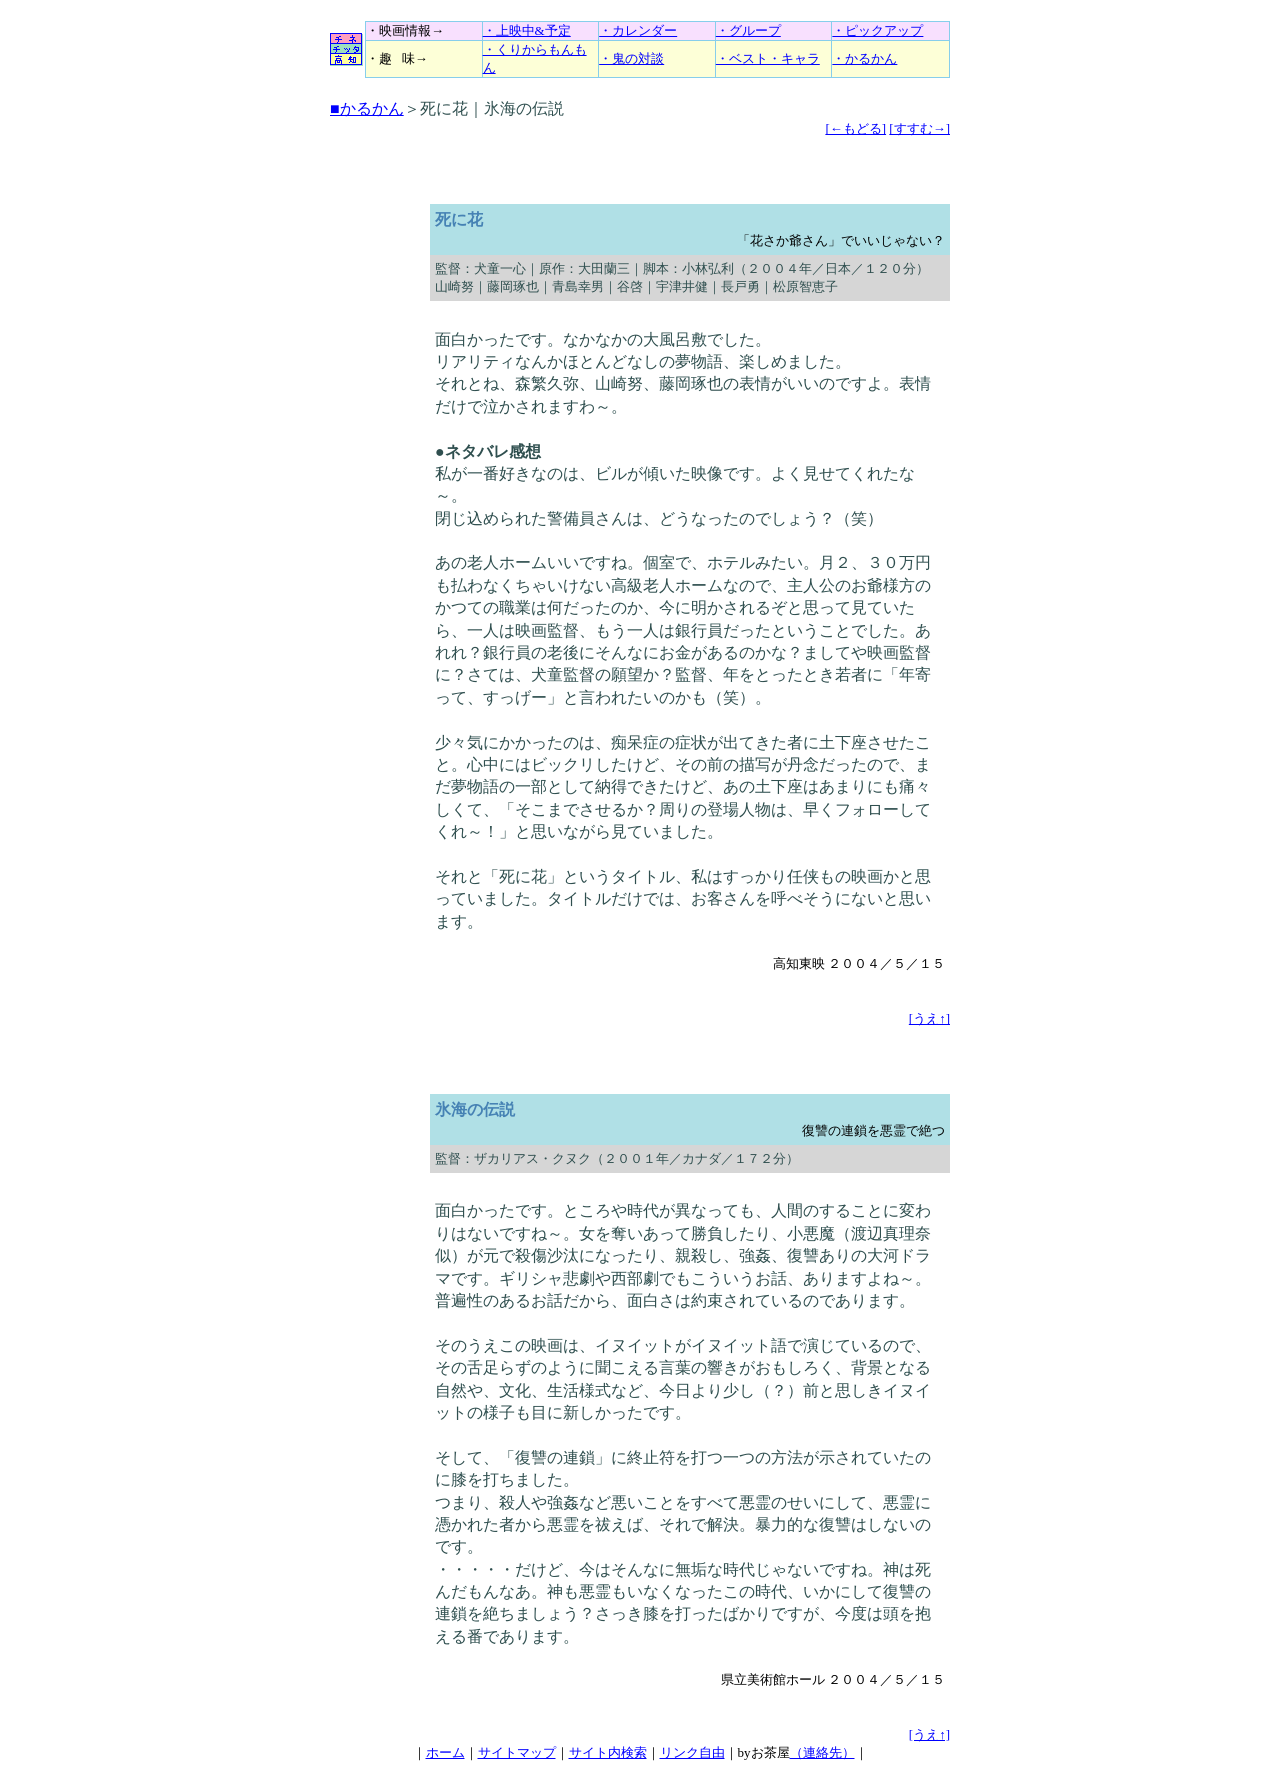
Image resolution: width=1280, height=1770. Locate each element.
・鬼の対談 (631, 58)
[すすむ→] (919, 128)
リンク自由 (692, 1752)
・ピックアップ (877, 30)
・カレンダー (638, 30)
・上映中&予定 (527, 30)
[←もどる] (855, 128)
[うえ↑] (929, 1018)
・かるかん (864, 58)
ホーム (445, 1752)
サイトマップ (517, 1752)
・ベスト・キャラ (768, 58)
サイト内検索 (608, 1752)
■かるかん (367, 108)
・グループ (748, 30)
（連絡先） (822, 1752)
